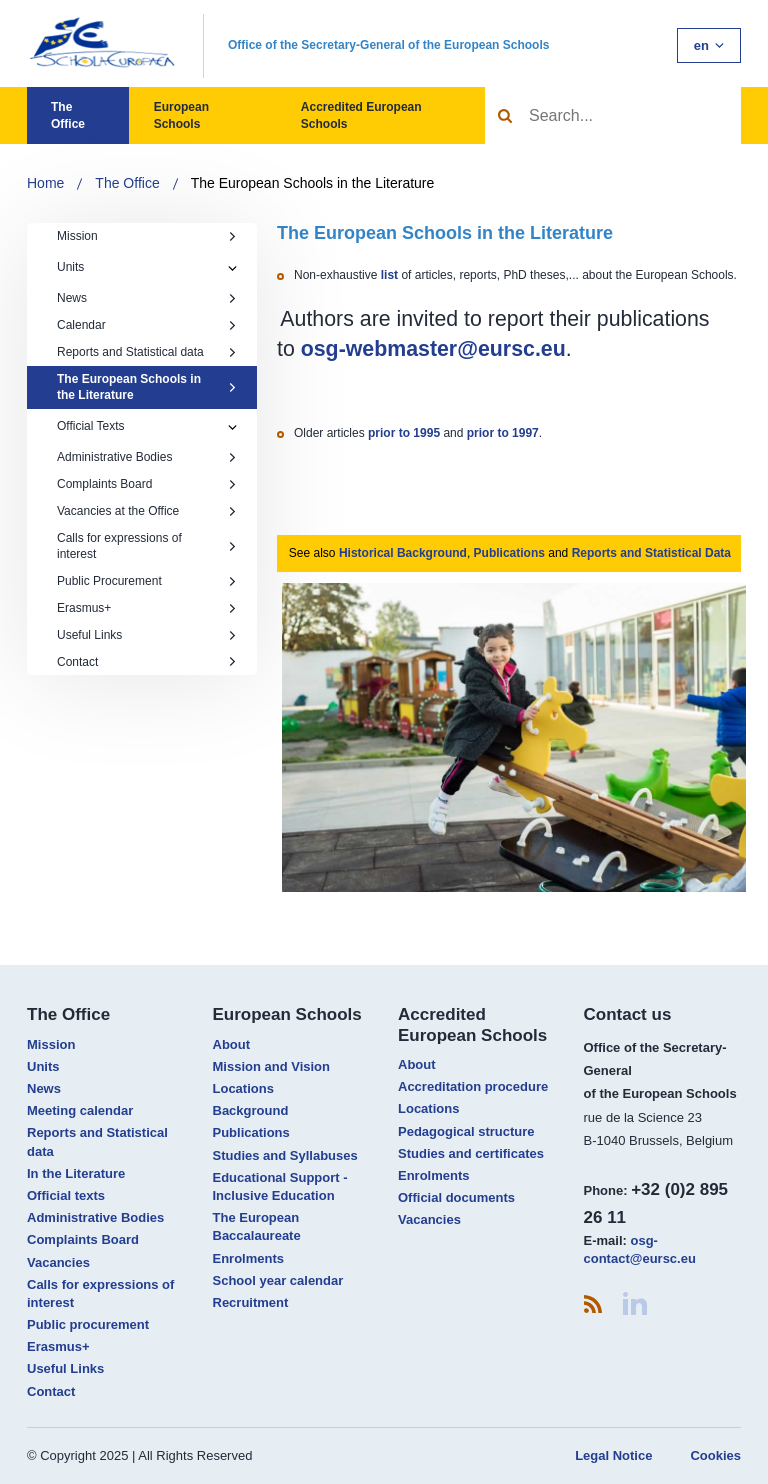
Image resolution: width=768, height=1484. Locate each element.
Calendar (147, 325)
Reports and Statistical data (147, 352)
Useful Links (147, 635)
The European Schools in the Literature (313, 183)
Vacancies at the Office (147, 511)
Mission (147, 236)
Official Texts (91, 426)
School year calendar (278, 1280)
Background (251, 1110)
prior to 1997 (503, 433)
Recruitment (251, 1302)
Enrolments (249, 1258)
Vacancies (58, 1262)
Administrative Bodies (147, 457)
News (147, 298)
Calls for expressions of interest (147, 546)
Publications (509, 553)
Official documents (456, 1197)
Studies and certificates (471, 1153)
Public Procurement (147, 581)
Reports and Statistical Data (651, 553)
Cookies (715, 1455)
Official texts (66, 1195)
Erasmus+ (147, 608)
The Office (68, 115)
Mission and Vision (272, 1066)
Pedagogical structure (466, 1131)
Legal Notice (613, 1455)
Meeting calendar (80, 1110)
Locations (243, 1088)
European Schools (181, 115)
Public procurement (88, 1324)
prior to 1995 (404, 433)
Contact (147, 662)
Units (70, 267)
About (232, 1044)
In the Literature (76, 1173)
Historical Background (403, 553)
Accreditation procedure (473, 1086)
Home (45, 183)
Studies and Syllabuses (285, 1155)
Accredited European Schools (361, 115)
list (391, 275)
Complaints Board (147, 484)
